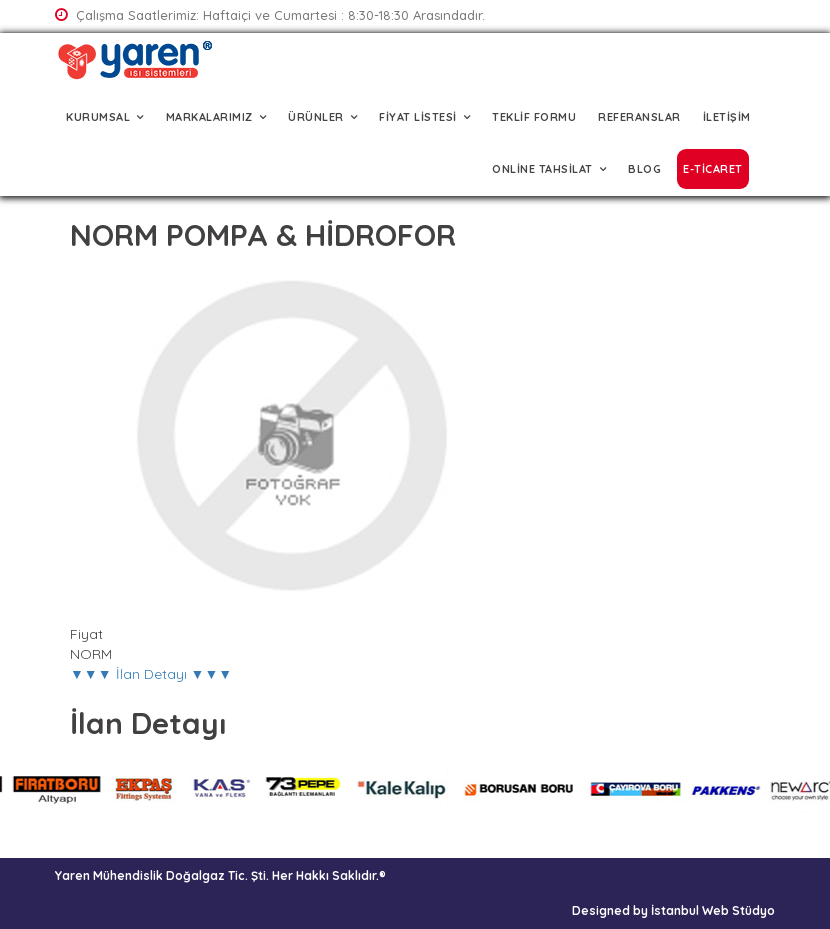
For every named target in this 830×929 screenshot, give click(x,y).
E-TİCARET (713, 169)
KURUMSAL (98, 117)
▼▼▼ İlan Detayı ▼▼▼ (151, 674)
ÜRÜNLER (316, 117)
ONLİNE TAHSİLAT (542, 169)
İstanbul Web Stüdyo (713, 910)
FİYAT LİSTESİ (418, 117)
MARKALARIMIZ (209, 117)
